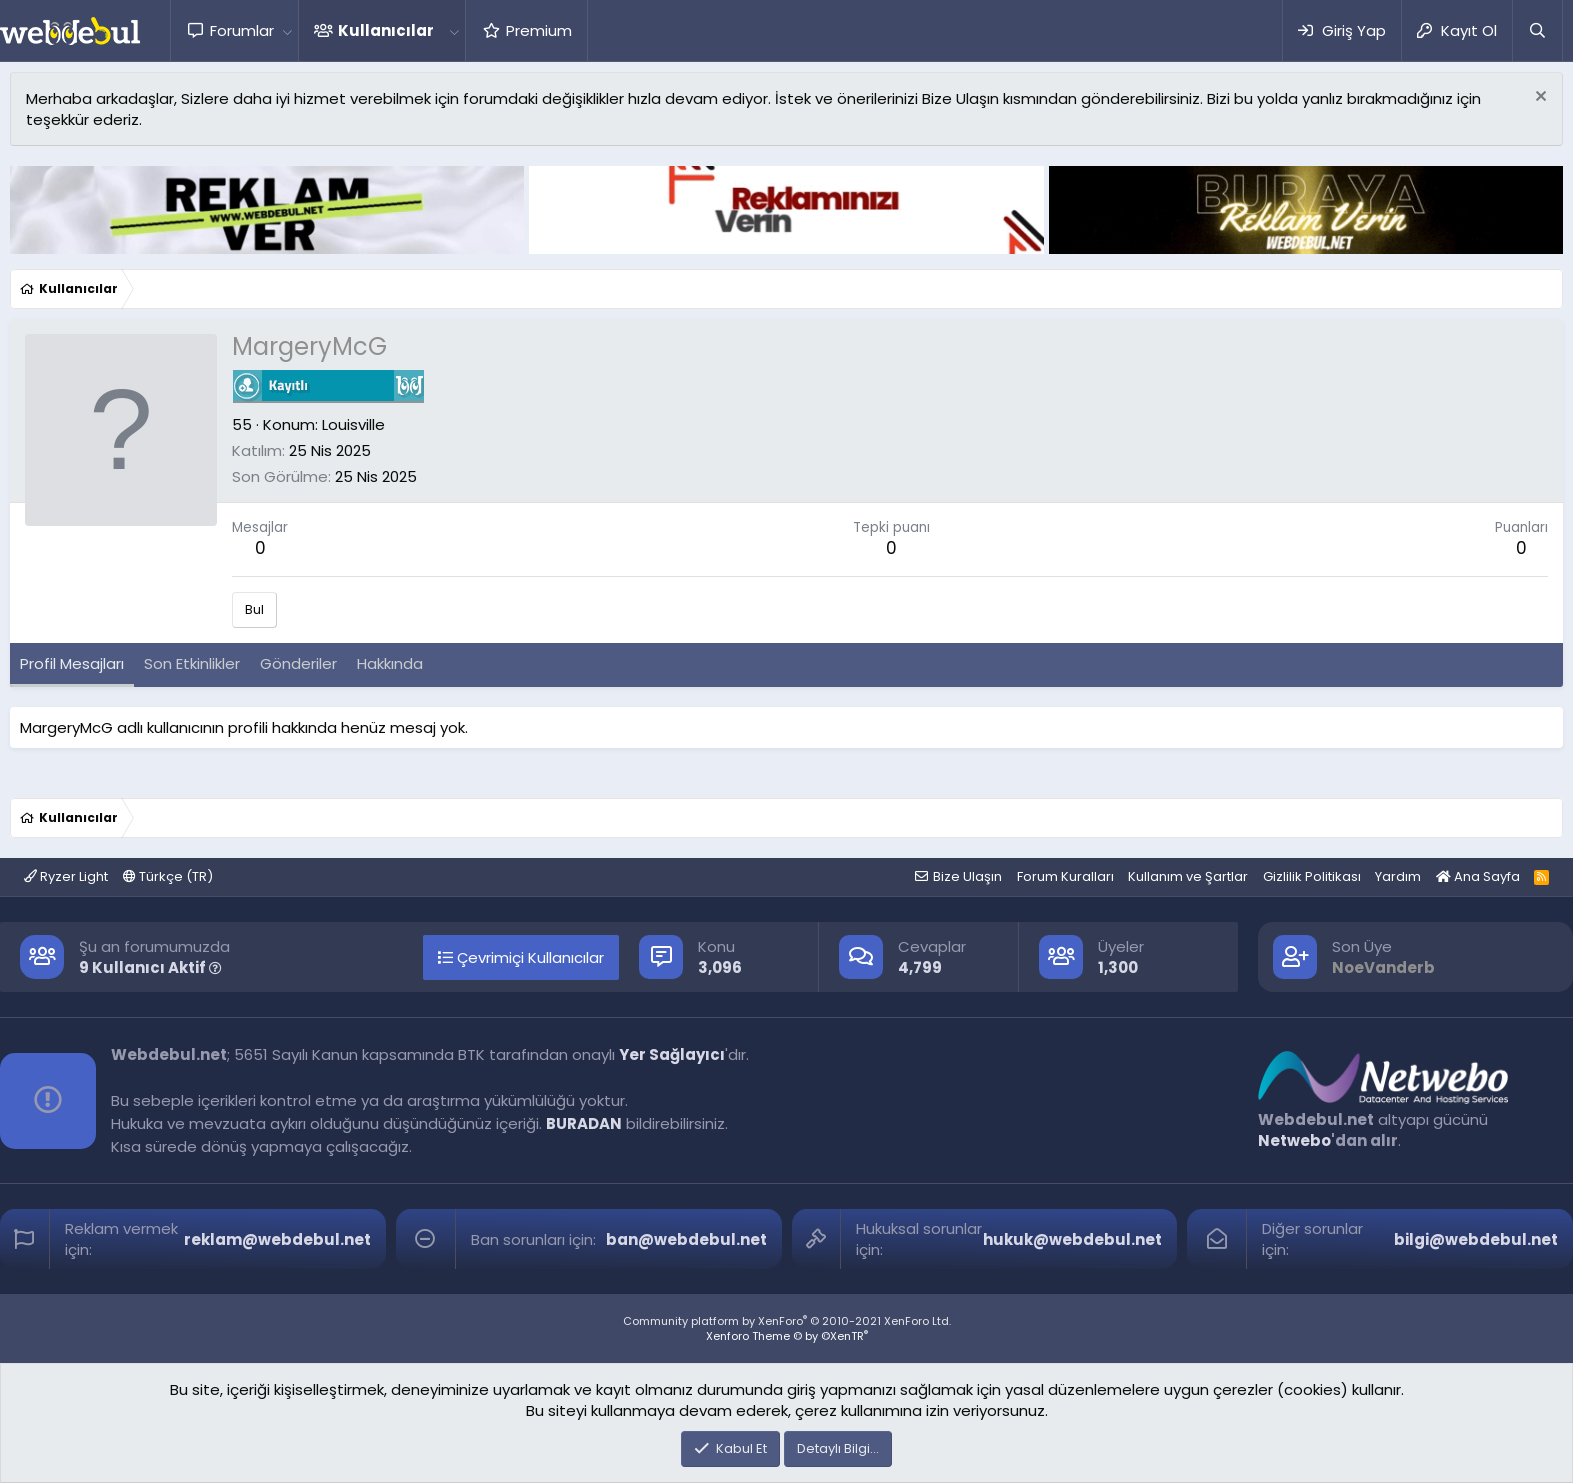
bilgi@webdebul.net (1476, 1239)
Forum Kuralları (1065, 876)
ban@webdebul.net (686, 1239)
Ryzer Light (66, 876)
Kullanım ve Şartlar (1188, 876)
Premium (539, 30)
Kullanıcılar (386, 30)
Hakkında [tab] (390, 663)
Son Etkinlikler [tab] (192, 663)
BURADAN (584, 1123)
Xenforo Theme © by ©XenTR (787, 1336)
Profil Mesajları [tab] (72, 663)
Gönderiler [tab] (298, 663)
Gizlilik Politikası (1312, 876)
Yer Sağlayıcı (672, 1054)
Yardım (1398, 876)
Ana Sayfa (1478, 876)
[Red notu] (1538, 98)
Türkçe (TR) (168, 876)
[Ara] (1537, 30)
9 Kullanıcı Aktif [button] (150, 967)
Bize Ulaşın (967, 876)
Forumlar (242, 30)
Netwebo (1294, 1140)
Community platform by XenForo (787, 1321)
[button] (287, 30)
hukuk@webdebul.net (1072, 1239)
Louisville (353, 424)
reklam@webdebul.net (277, 1239)
